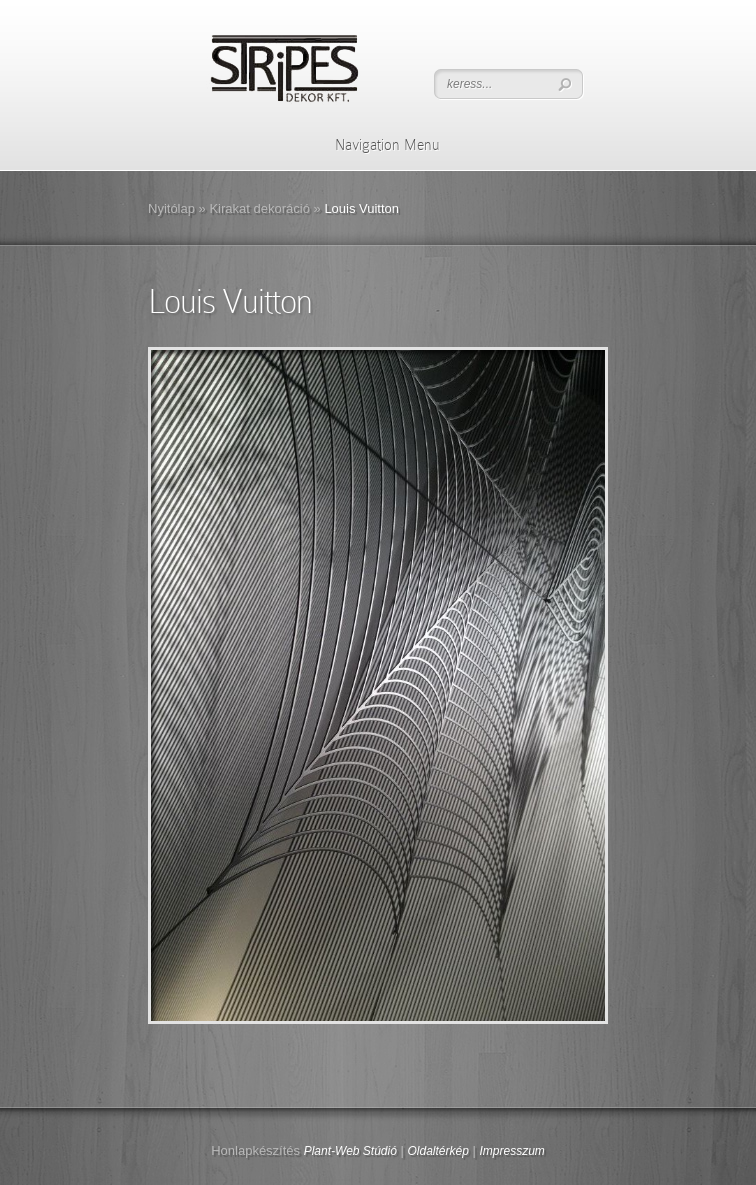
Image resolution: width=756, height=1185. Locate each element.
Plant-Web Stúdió (350, 1151)
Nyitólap (171, 208)
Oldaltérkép (437, 1151)
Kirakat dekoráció (259, 208)
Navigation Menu (374, 145)
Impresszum (511, 1151)
